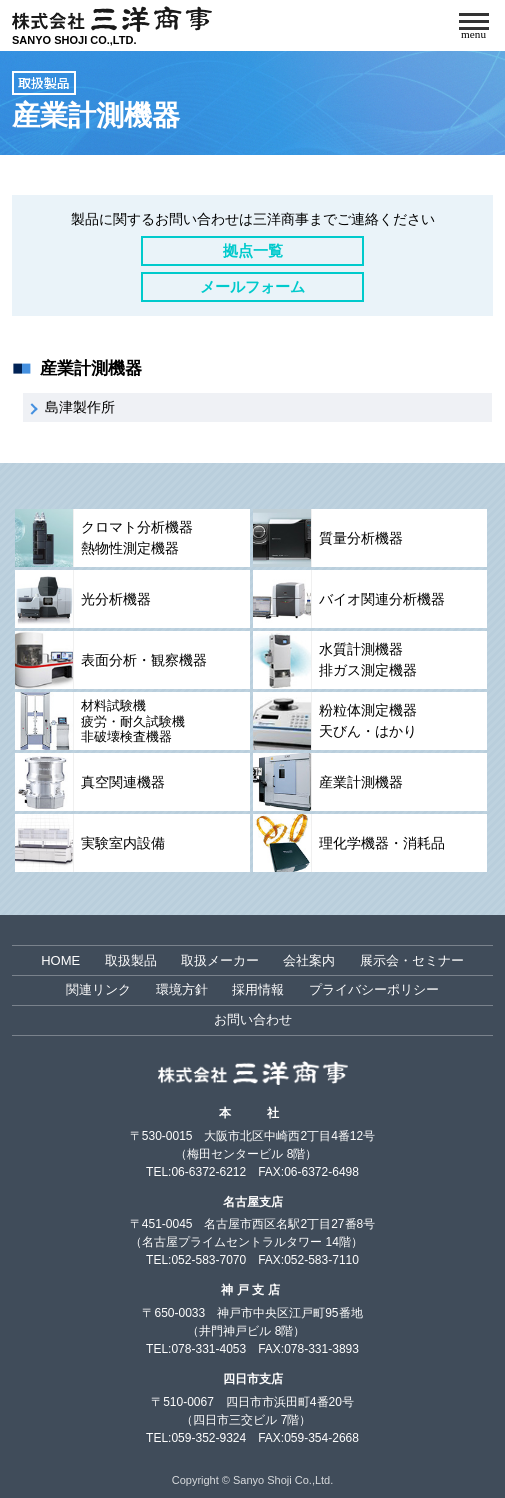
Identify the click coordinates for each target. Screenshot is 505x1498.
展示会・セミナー (412, 960)
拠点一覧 (253, 250)
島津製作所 (80, 407)
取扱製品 (44, 82)
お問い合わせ (253, 1019)
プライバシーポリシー (374, 989)
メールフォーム (252, 286)
